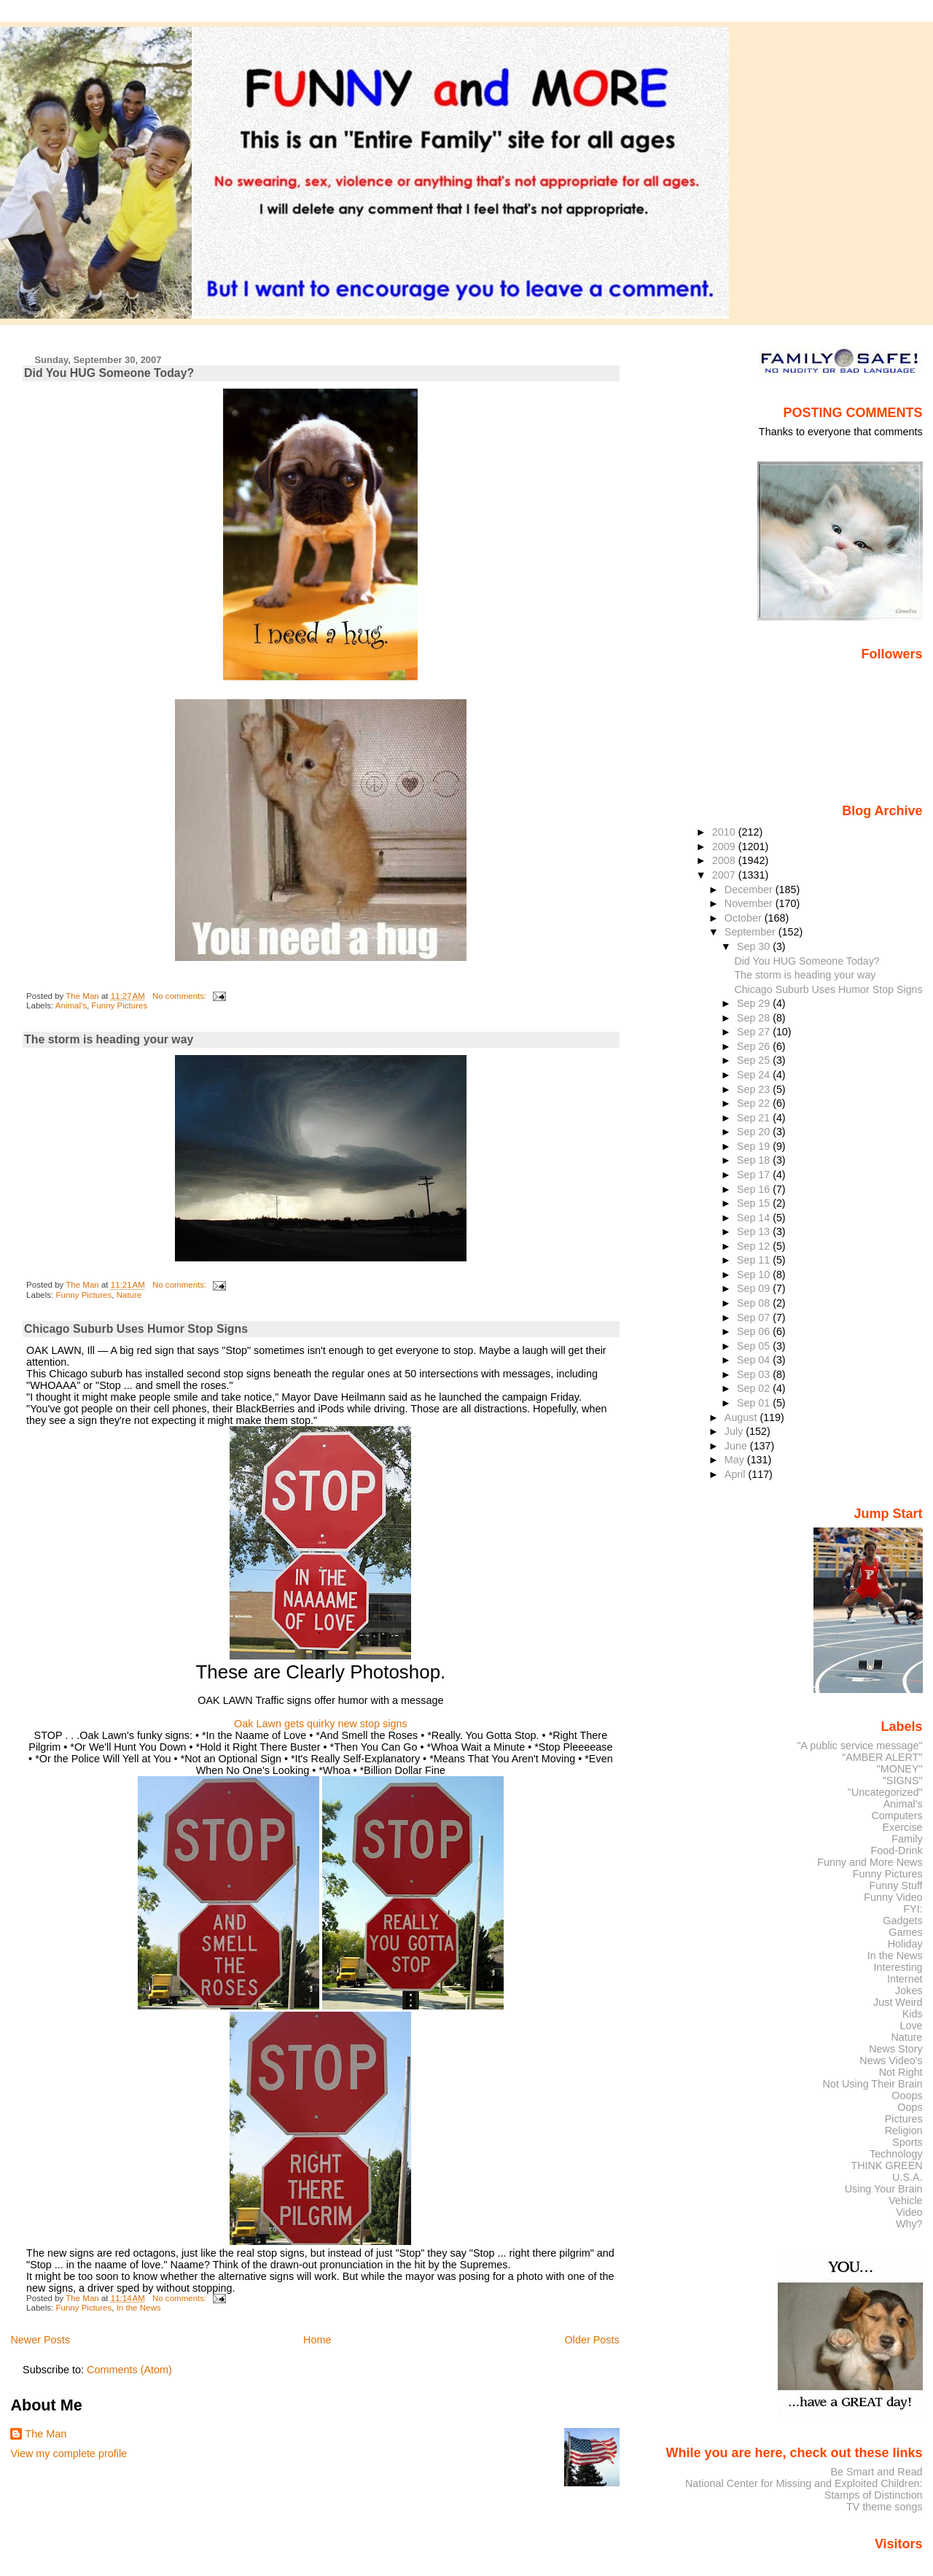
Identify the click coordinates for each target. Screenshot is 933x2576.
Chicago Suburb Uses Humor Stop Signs (136, 1329)
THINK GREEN (886, 2165)
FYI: (912, 1909)
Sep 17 (755, 1174)
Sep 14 (755, 1217)
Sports (907, 2142)
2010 (725, 832)
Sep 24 (755, 1075)
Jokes (909, 1990)
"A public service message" (859, 1745)
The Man (45, 2434)
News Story (895, 2049)
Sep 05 (755, 1346)
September (751, 932)
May (736, 1460)
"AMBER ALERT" (882, 1757)
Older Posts (592, 2340)
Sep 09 (755, 1288)
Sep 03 (755, 1374)
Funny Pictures (119, 1005)
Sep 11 (755, 1260)
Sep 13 (755, 1231)
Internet (905, 1979)
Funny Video (893, 1897)
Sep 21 (755, 1118)
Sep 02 (755, 1388)
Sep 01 (755, 1403)
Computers (896, 1815)
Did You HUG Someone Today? (109, 373)
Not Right (901, 2072)
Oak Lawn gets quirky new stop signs (320, 1723)
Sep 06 (755, 1331)
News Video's (890, 2060)
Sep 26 (755, 1046)
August (742, 1417)
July (735, 1431)
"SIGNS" (903, 1780)
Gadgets (902, 1920)
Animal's (71, 1005)
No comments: (180, 996)
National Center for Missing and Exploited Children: (804, 2483)
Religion (904, 2130)
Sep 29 (755, 1003)
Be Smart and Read (876, 2472)
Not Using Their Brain (873, 2084)
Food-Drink (897, 1850)
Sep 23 (755, 1089)
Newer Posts (40, 2340)
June (737, 1446)
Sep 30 (755, 946)
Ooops (906, 2095)
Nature (129, 1295)
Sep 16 (755, 1189)
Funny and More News (869, 1862)
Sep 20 (755, 1131)
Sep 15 (755, 1203)
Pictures (904, 2119)
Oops (909, 2107)
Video (909, 2212)
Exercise (903, 1827)
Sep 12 (755, 1246)
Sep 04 (755, 1360)
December (750, 889)
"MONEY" (900, 1769)
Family (906, 1839)
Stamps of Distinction (873, 2495)
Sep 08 (755, 1303)
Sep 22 (755, 1103)
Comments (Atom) (129, 2369)
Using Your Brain (884, 2189)
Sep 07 (755, 1317)
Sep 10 (755, 1274)
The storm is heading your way (108, 1039)
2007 (725, 875)
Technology (896, 2154)
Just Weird (898, 2002)
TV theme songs (884, 2507)
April (737, 1474)
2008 (725, 860)
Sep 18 (755, 1160)
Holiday (905, 1944)
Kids (912, 2014)
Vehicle (905, 2200)
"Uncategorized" (885, 1792)
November (750, 903)
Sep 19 (755, 1146)
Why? (909, 2224)
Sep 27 (755, 1032)
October (745, 918)
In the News (139, 2307)
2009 (725, 846)
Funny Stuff (895, 1885)
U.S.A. (907, 2177)
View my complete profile (68, 2453)
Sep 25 (755, 1060)
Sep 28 (755, 1018)
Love (910, 2025)
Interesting (898, 1967)
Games (905, 1932)
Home (317, 2340)
